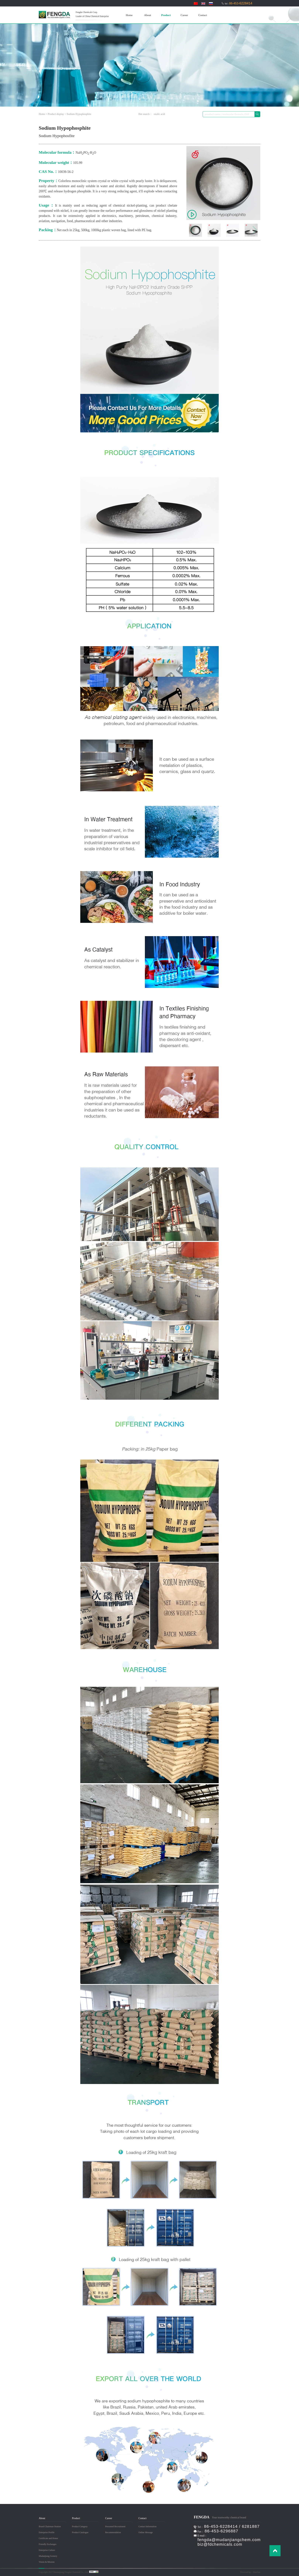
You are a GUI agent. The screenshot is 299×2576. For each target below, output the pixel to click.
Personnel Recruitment (115, 2526)
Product (166, 15)
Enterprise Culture (47, 2550)
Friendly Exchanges (47, 2544)
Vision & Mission (46, 2562)
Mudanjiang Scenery (48, 2556)
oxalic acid (159, 114)
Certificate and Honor (48, 2538)
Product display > (57, 114)
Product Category (79, 2526)
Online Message (145, 2532)
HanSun (256, 2572)
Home (129, 15)
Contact (202, 15)
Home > (43, 114)
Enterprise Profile (46, 2532)
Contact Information (147, 2526)
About (147, 15)
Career (184, 15)
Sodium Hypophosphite (79, 114)
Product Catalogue (80, 2532)
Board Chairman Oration (50, 2526)
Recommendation (113, 2532)
